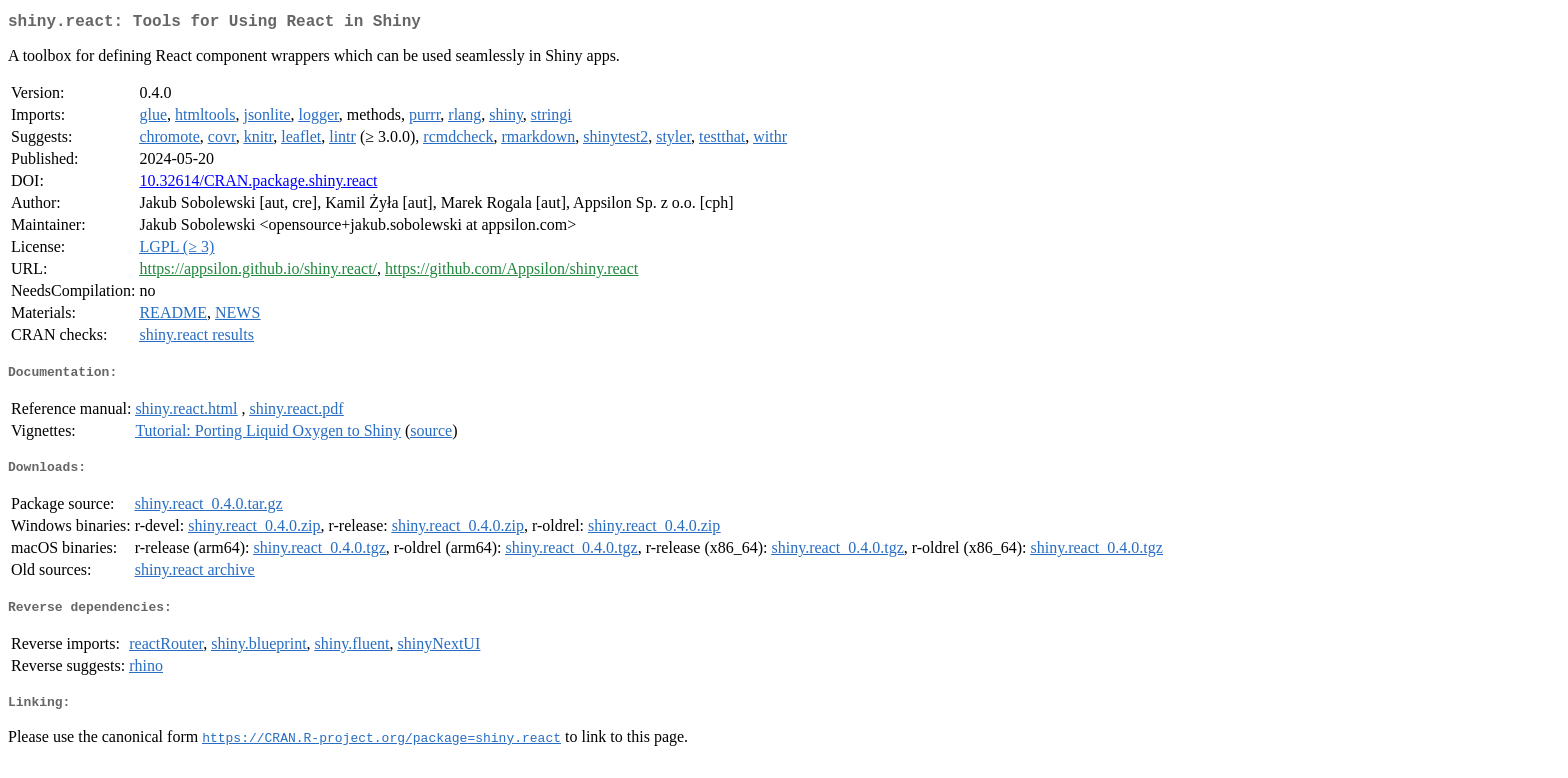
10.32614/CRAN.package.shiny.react (258, 184)
